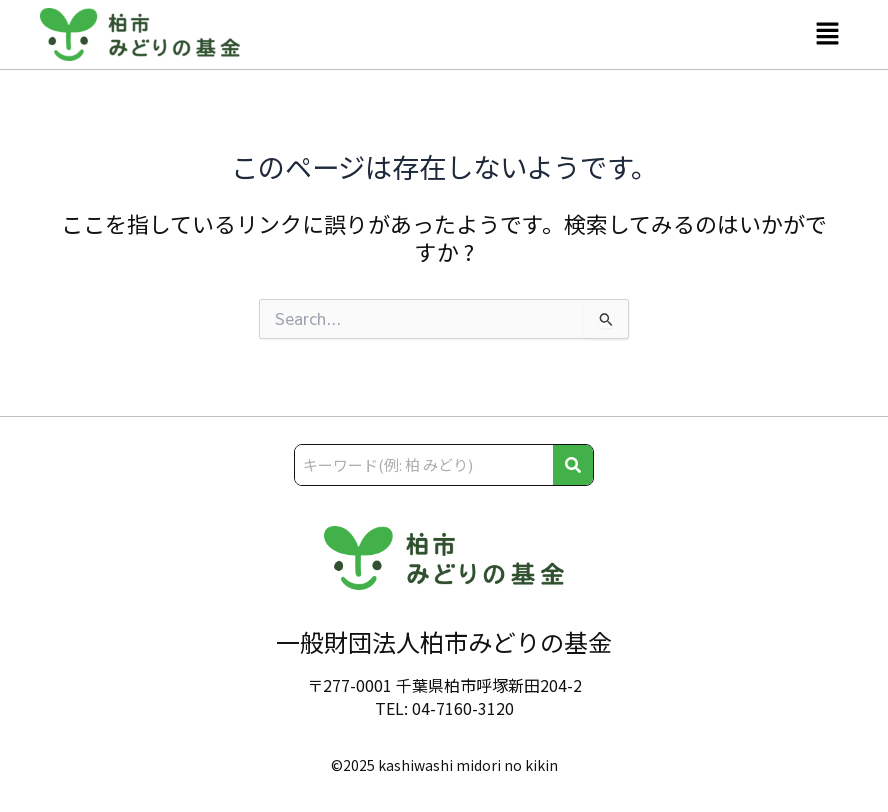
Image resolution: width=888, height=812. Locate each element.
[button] (828, 34)
